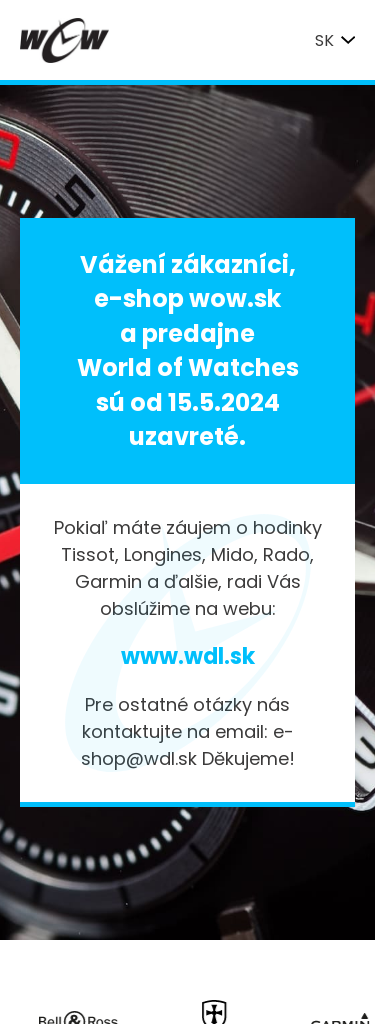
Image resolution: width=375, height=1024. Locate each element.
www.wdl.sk (188, 656)
